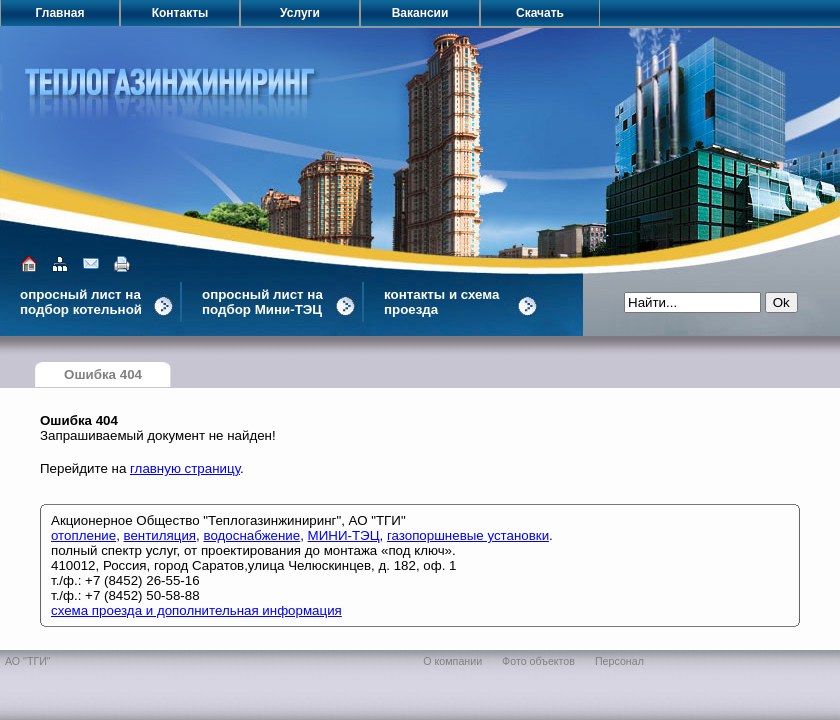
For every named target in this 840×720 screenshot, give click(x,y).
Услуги (300, 13)
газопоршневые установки (468, 535)
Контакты (180, 13)
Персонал (619, 661)
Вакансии (420, 13)
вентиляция (160, 535)
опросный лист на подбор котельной (81, 302)
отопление (83, 535)
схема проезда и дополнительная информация (196, 610)
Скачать (540, 13)
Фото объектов (538, 661)
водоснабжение (251, 535)
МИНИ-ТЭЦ (344, 535)
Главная (60, 13)
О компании (452, 661)
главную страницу (185, 468)
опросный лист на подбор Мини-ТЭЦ (262, 302)
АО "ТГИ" (28, 661)
